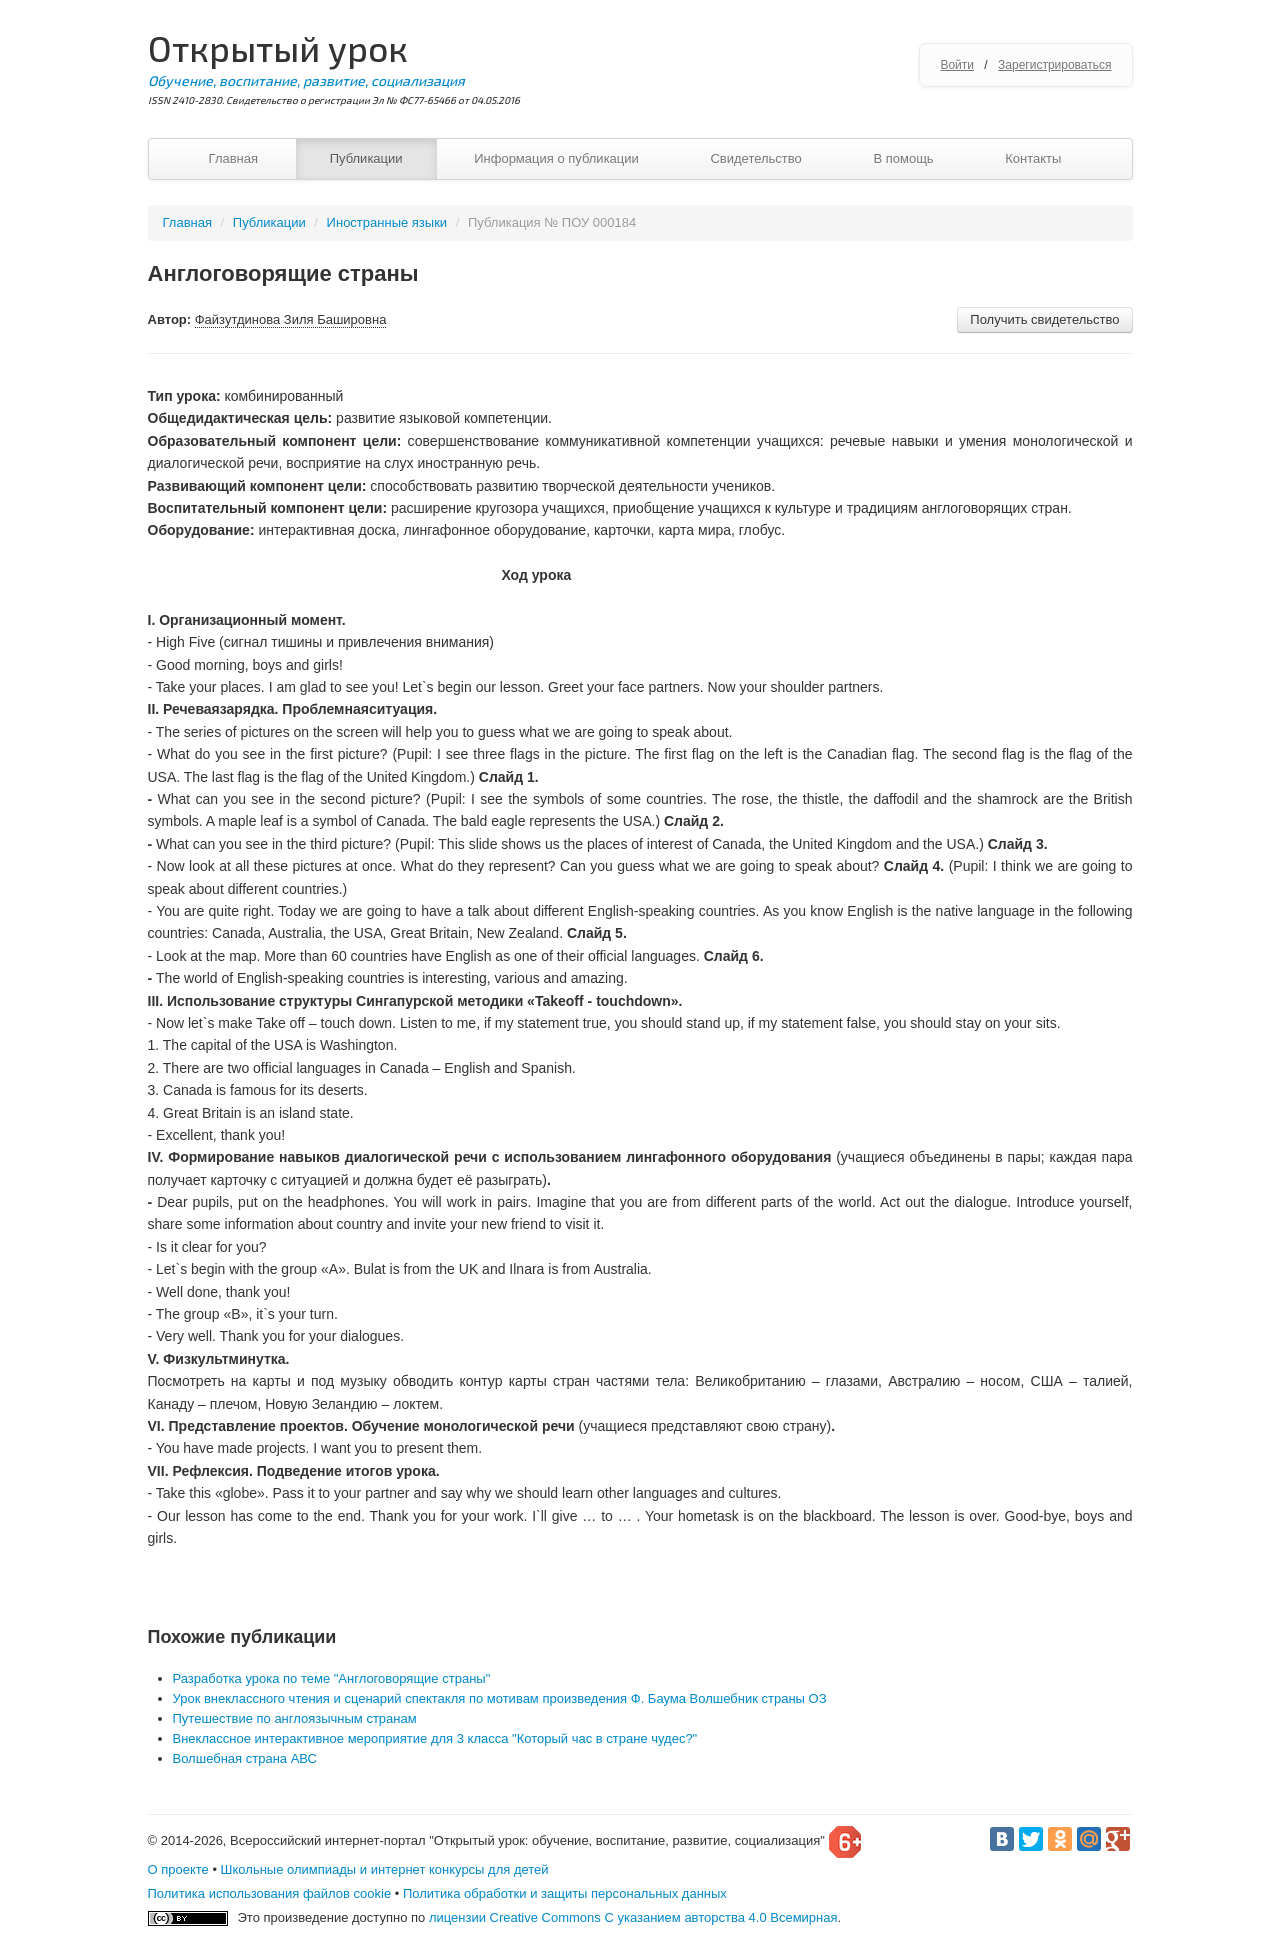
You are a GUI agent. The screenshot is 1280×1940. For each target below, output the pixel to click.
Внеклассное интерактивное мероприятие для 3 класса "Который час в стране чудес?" (435, 1738)
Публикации (366, 158)
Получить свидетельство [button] (1044, 319)
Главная (233, 158)
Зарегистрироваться (1054, 65)
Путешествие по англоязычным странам (295, 1718)
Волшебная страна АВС (245, 1758)
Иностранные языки (387, 222)
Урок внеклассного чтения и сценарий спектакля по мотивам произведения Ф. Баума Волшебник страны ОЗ (500, 1698)
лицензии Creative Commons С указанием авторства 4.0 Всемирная (633, 1917)
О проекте (178, 1869)
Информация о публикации (556, 158)
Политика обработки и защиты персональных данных (565, 1893)
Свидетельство (755, 158)
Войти (957, 65)
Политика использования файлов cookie (270, 1893)
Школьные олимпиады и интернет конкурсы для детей (385, 1869)
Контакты (1033, 158)
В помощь (903, 158)
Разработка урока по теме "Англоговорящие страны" (332, 1678)
